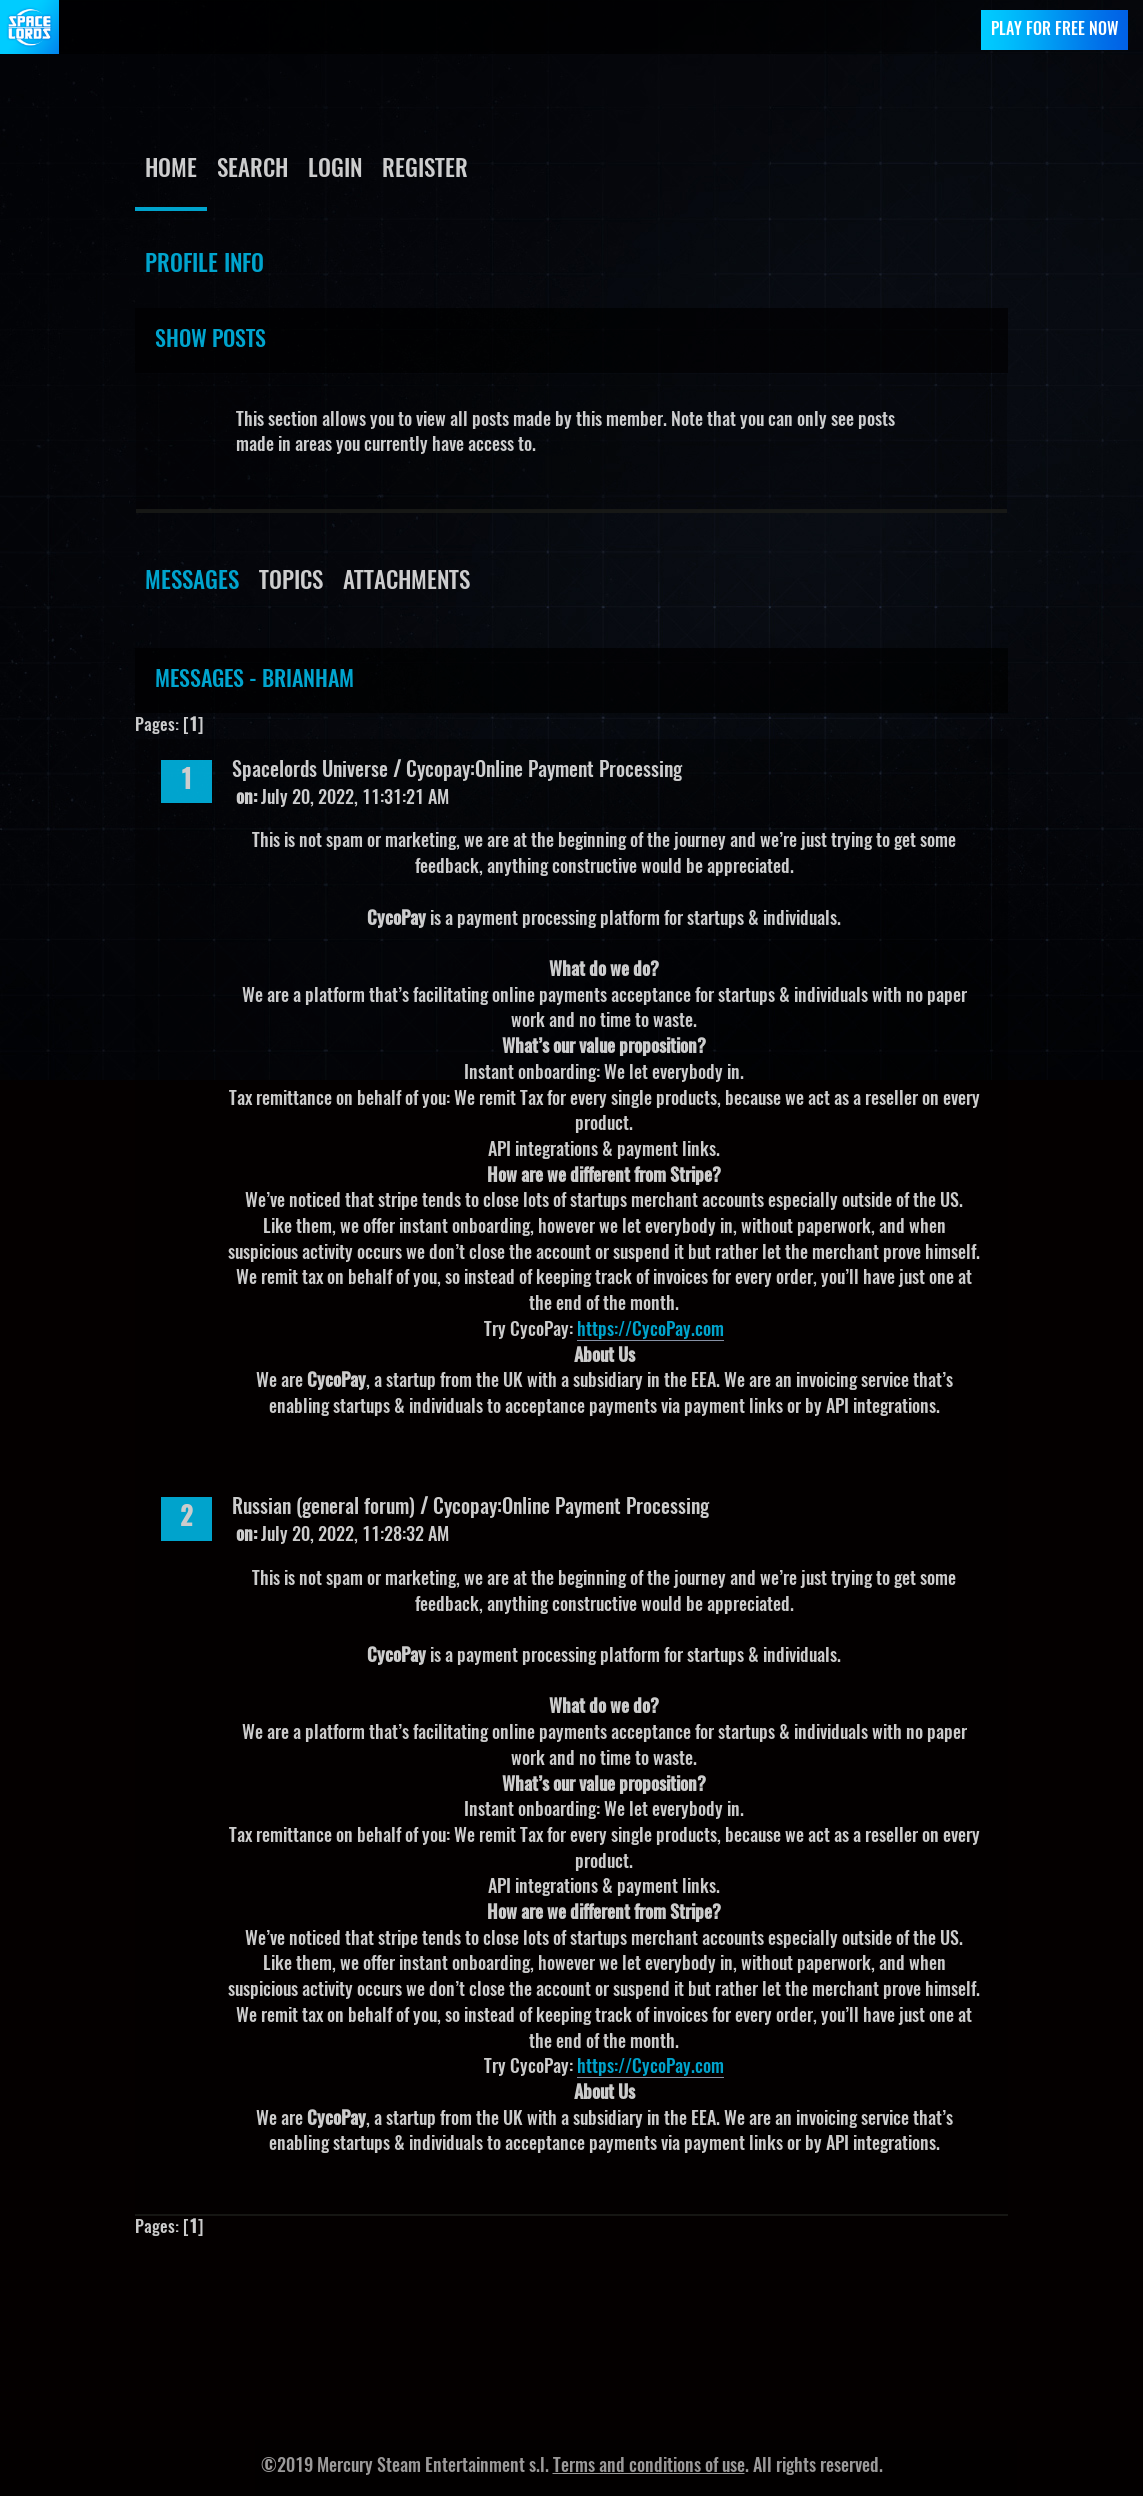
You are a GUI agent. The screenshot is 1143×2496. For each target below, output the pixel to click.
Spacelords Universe (310, 771)
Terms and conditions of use (649, 2467)
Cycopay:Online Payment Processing (544, 771)
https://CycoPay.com (650, 1331)
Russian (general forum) (323, 1508)
